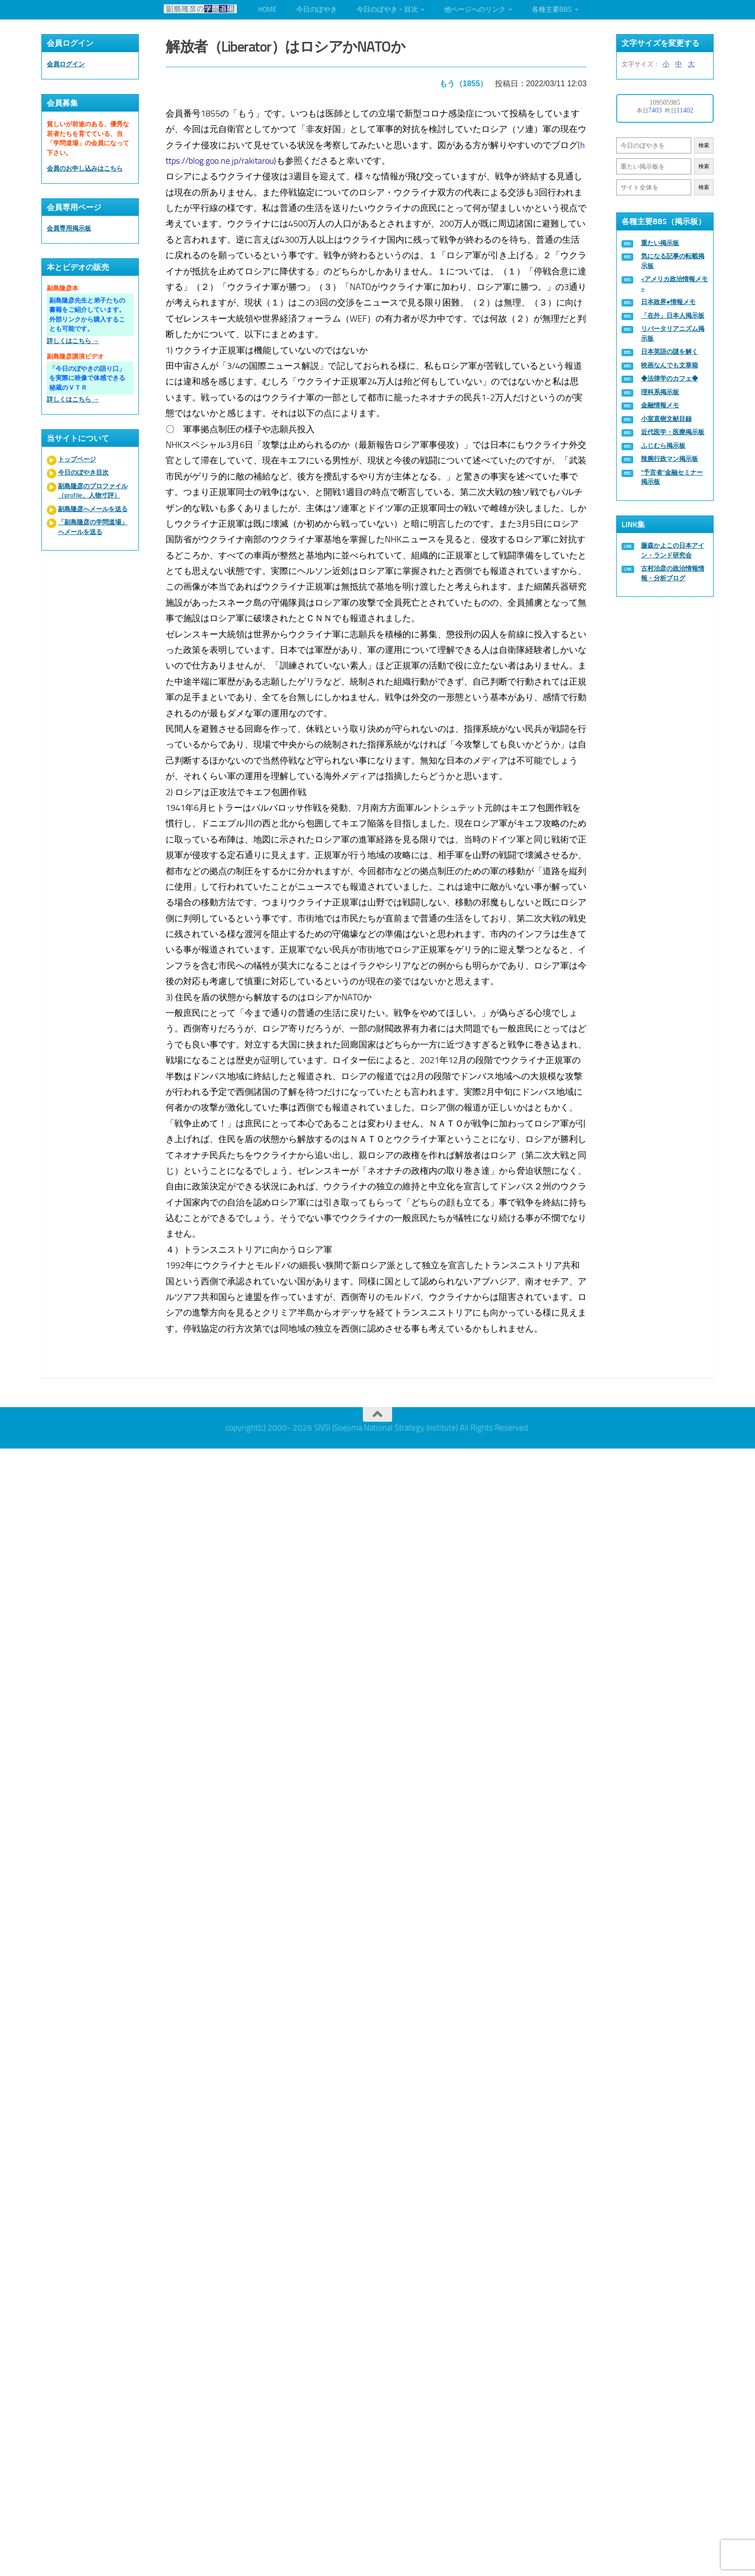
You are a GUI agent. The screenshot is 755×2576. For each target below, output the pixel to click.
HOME (267, 9)
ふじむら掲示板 (663, 445)
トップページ (77, 459)
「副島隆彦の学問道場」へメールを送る (93, 526)
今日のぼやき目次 (83, 472)
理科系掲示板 (660, 392)
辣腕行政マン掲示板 (669, 458)
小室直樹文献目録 (666, 418)
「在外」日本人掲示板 (672, 315)
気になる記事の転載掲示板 (672, 260)
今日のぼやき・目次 (387, 9)
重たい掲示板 (660, 243)
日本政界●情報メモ (668, 301)
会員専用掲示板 (69, 228)
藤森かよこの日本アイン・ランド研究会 (672, 550)
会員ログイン (66, 64)
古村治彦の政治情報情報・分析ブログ (672, 573)
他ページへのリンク (475, 9)
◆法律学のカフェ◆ (669, 378)
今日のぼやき (316, 9)
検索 (703, 145)
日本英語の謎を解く (669, 351)
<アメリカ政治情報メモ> (674, 283)
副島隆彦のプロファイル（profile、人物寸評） (93, 490)
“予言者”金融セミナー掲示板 (672, 477)
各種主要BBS (552, 9)
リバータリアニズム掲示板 (672, 333)
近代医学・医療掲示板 (672, 432)
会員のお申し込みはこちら (85, 168)
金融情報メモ (660, 405)
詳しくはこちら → (73, 340)
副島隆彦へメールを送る (93, 509)
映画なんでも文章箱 (669, 365)
